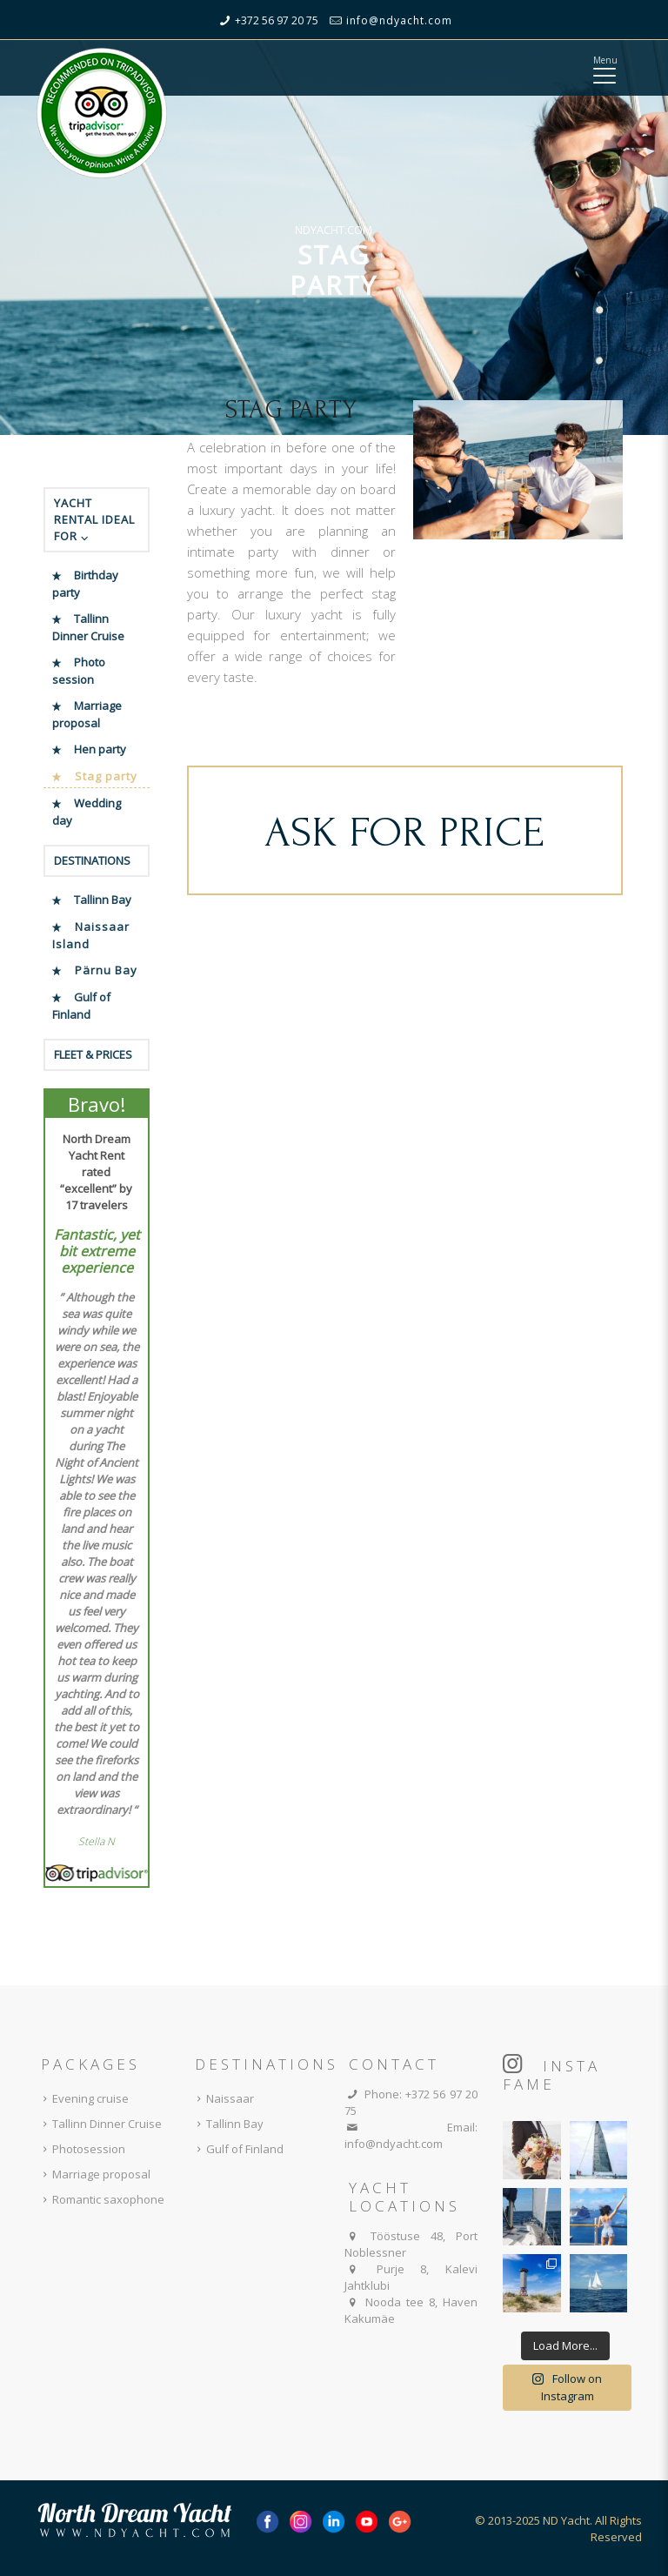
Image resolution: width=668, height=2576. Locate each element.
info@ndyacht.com (399, 20)
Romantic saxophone (100, 2199)
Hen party (100, 749)
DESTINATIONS (92, 860)
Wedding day (86, 811)
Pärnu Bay (106, 970)
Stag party (106, 776)
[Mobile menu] (603, 74)
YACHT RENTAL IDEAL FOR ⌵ (94, 519)
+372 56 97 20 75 (276, 20)
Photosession (81, 2149)
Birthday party (85, 583)
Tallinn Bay (102, 899)
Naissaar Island (91, 935)
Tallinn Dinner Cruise (88, 627)
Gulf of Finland (81, 1005)
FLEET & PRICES (93, 1054)
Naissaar (222, 2098)
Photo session (78, 670)
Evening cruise (83, 2098)
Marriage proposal (87, 714)
